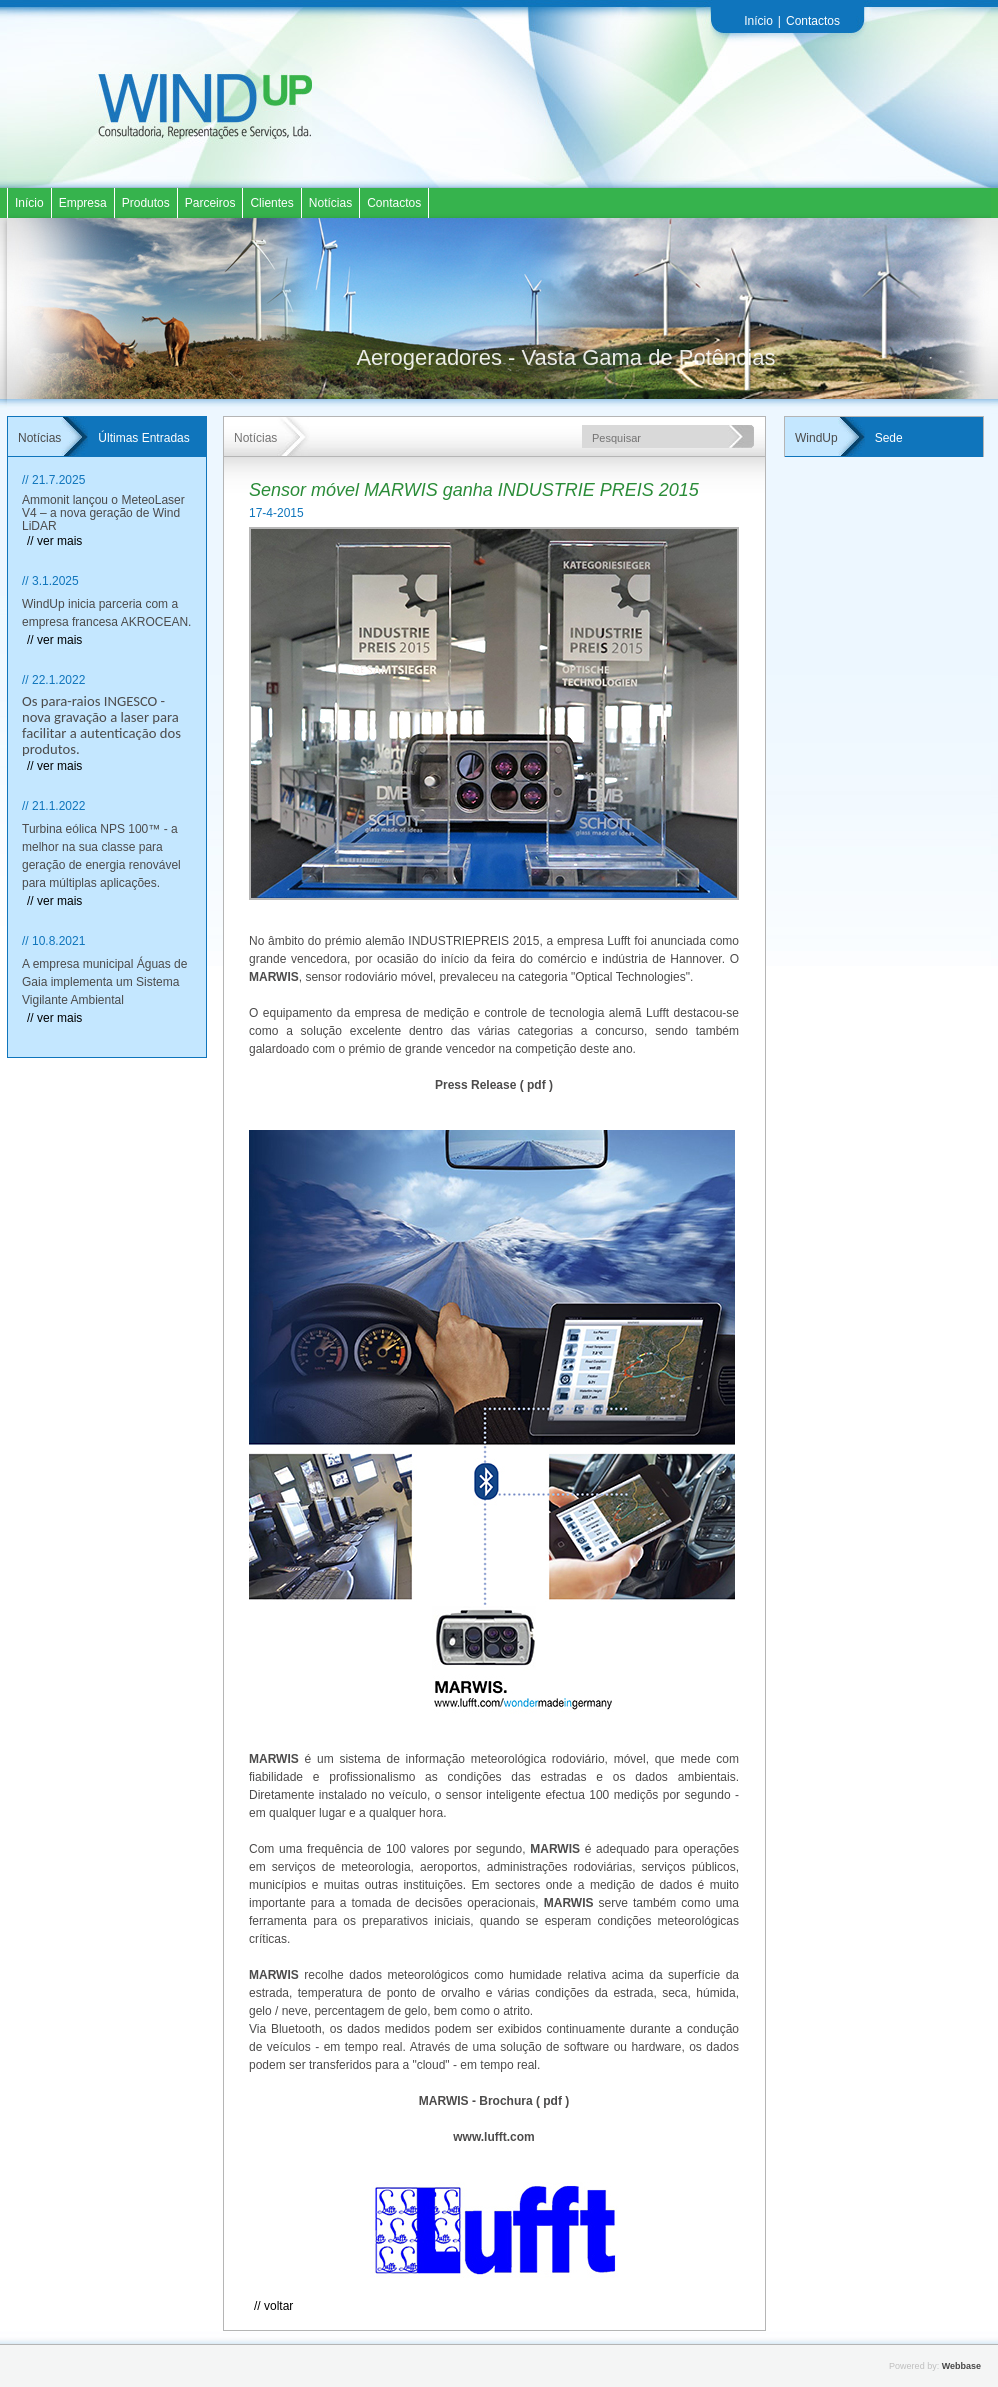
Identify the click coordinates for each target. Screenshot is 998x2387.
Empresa (83, 203)
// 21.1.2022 (53, 806)
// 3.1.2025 (50, 581)
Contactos (813, 21)
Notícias (330, 203)
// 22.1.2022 (53, 680)
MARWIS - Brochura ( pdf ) (494, 2101)
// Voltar (273, 2306)
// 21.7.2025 (53, 480)
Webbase (961, 2366)
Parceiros (210, 203)
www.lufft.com (494, 2137)
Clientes (271, 203)
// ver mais (54, 541)
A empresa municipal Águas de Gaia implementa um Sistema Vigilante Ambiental (104, 982)
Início (758, 21)
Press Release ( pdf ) (494, 1085)
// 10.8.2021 (53, 941)
